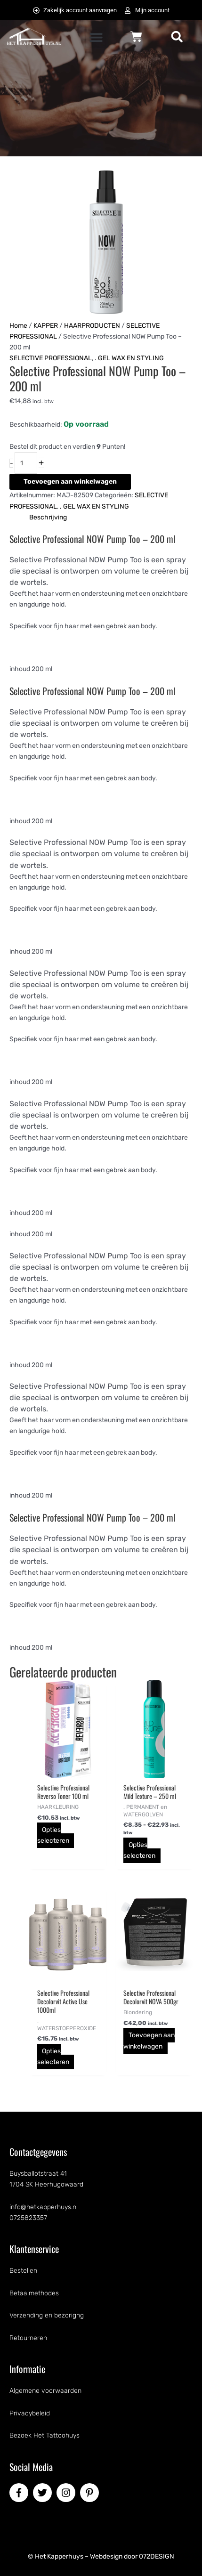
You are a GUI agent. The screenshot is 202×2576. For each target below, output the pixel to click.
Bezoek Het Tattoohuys (44, 2435)
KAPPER (45, 326)
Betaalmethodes (34, 2293)
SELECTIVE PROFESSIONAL (50, 358)
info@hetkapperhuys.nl (43, 2207)
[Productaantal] (26, 463)
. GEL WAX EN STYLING (129, 358)
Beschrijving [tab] (48, 517)
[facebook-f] (20, 2492)
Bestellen (23, 2271)
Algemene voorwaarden (45, 2391)
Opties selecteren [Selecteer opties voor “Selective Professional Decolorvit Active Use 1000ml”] (53, 2056)
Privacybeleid (29, 2413)
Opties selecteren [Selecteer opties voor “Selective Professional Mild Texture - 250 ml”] (139, 1850)
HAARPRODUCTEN (92, 326)
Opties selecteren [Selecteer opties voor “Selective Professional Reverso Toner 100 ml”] (53, 1835)
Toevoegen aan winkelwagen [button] (149, 2040)
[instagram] (67, 2492)
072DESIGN (156, 2556)
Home (18, 326)
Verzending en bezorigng (46, 2315)
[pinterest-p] (91, 2492)
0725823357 (28, 2218)
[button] (95, 37)
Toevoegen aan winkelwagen (70, 482)
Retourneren (28, 2338)
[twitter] (44, 2492)
